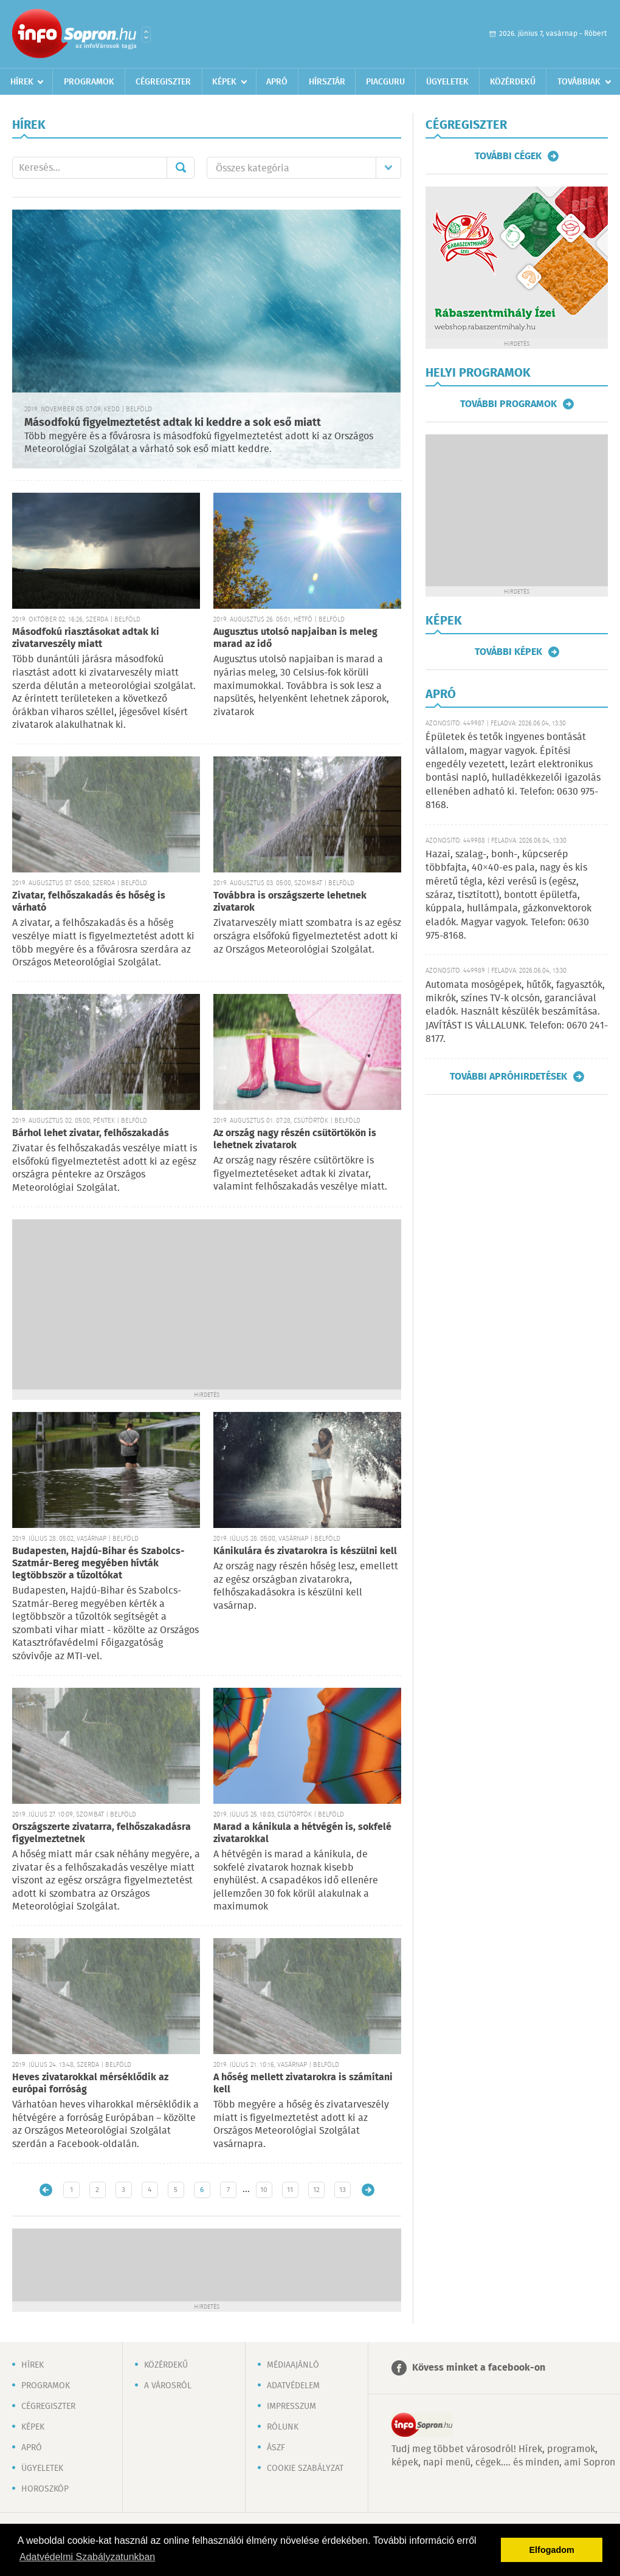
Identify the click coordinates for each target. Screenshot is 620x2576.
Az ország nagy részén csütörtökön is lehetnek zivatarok (294, 1139)
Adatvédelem (293, 2386)
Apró (277, 82)
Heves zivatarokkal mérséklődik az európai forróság (90, 2083)
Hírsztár (327, 82)
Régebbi (368, 2189)
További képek (508, 651)
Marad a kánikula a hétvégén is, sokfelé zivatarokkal (302, 1833)
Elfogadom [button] (551, 2550)
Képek (224, 82)
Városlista (146, 35)
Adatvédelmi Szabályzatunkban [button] (87, 2557)
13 (342, 2190)
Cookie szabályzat (305, 2468)
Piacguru (385, 82)
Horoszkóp (45, 2489)
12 (316, 2190)
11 (290, 2190)
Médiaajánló (293, 2365)
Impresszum (291, 2406)
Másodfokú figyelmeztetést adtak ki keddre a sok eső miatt (172, 422)
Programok (89, 82)
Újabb (45, 2189)
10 (263, 2190)
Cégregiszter (163, 82)
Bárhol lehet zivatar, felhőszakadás (90, 1133)
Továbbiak (579, 82)
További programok (508, 404)
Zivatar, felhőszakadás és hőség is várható (88, 902)
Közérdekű (513, 82)
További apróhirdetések (508, 1076)
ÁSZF (276, 2447)
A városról (167, 2386)
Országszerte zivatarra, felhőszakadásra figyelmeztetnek (101, 1833)
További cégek (508, 156)
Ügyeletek (447, 82)
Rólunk (282, 2427)
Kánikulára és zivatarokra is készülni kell (305, 1551)
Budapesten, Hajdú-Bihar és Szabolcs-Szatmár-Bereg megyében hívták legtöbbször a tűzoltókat (98, 1563)
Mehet (181, 168)
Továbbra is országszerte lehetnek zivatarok (290, 902)
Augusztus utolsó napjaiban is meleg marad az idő (295, 638)
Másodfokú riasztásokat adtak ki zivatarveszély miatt (85, 638)
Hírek (21, 82)
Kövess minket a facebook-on (478, 2368)
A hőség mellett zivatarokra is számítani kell (303, 2083)
